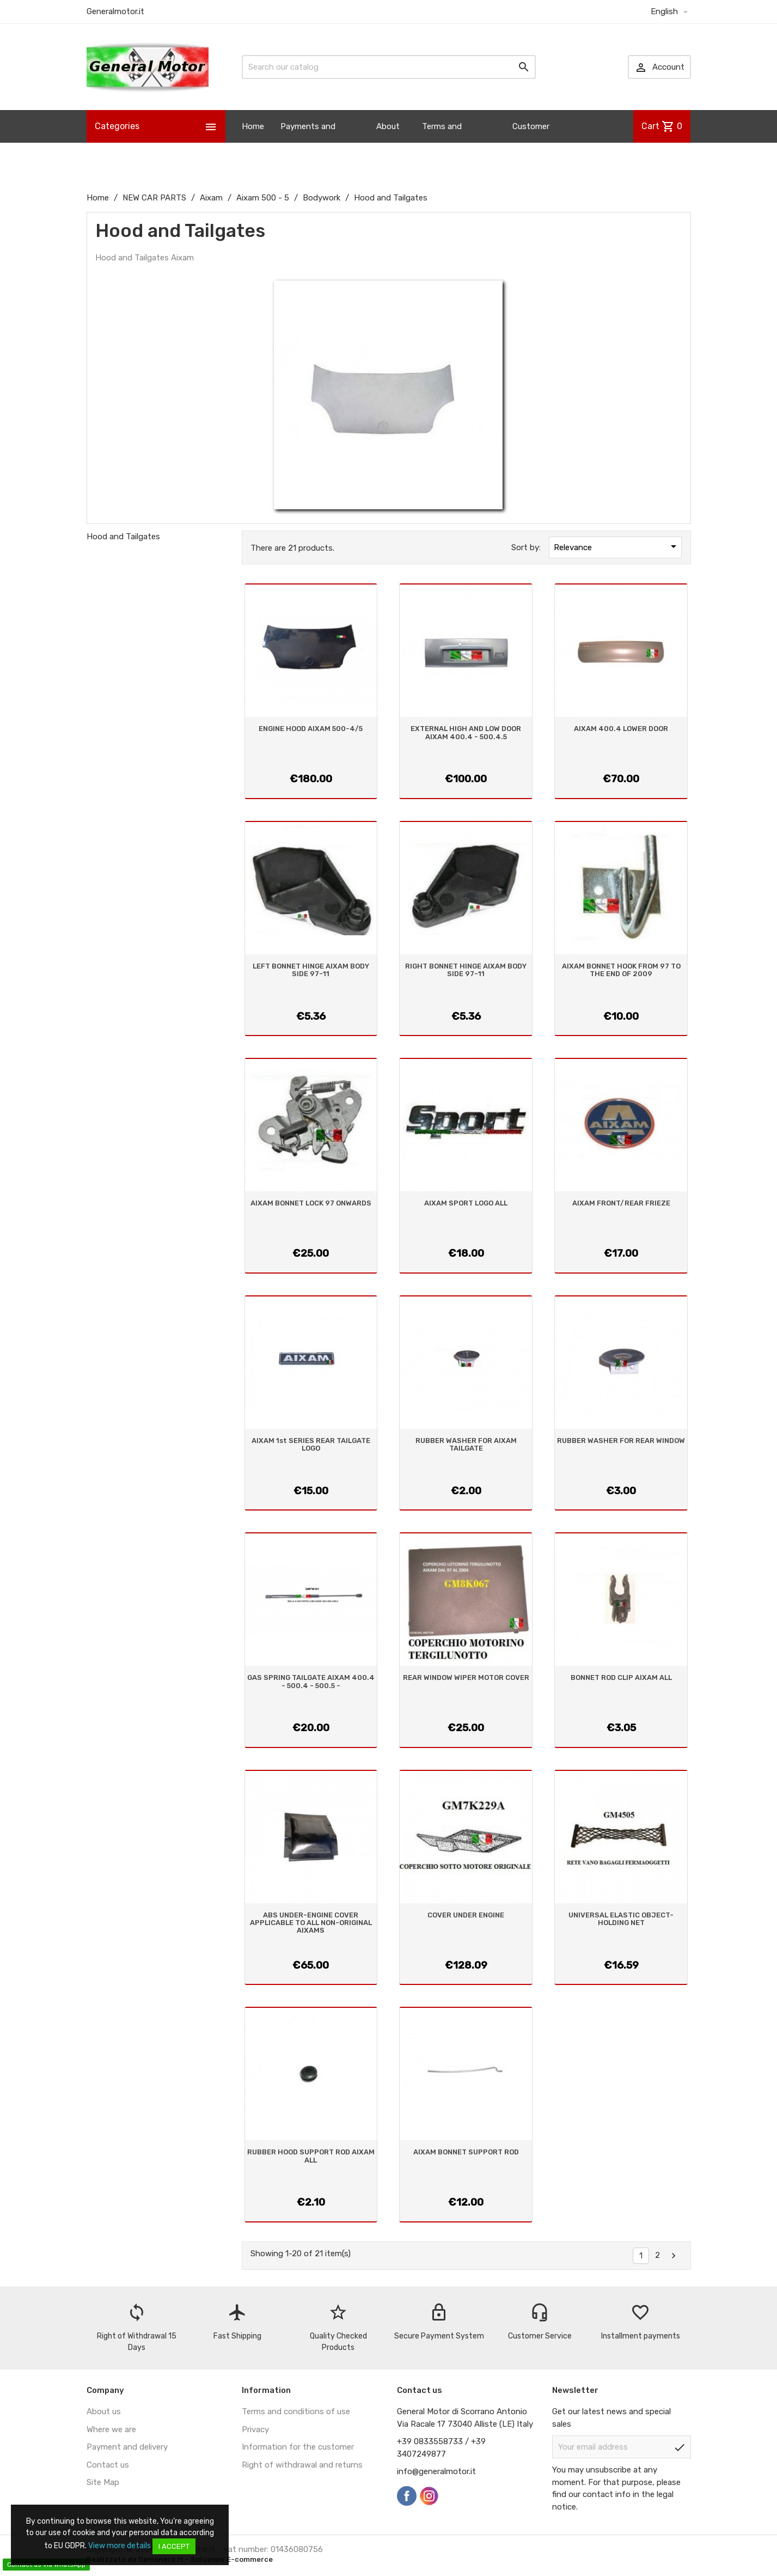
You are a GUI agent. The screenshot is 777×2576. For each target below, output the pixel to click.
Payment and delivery (127, 2447)
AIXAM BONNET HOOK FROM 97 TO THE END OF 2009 (621, 970)
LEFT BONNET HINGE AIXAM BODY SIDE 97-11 (311, 970)
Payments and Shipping (307, 142)
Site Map (103, 2482)
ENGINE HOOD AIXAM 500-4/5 (311, 728)
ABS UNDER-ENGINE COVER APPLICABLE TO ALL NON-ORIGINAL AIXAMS (311, 1923)
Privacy (255, 2429)
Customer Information (535, 142)
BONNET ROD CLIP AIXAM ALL (621, 1677)
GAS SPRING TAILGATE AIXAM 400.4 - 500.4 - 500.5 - (311, 1681)
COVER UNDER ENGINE (465, 1915)
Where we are (111, 2429)
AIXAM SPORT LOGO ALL (465, 1203)
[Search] (389, 67)
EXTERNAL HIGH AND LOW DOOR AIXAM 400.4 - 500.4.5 (466, 732)
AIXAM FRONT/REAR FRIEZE (621, 1203)
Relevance (617, 546)
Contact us (108, 2465)
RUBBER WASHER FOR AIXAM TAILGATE (466, 1444)
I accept (173, 2546)
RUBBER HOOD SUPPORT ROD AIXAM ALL (311, 2156)
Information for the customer (298, 2447)
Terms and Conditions (442, 142)
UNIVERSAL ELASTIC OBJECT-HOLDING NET (621, 1919)
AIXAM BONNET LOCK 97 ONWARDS (310, 1203)
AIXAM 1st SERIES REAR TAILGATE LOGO (311, 1444)
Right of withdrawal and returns (302, 2465)
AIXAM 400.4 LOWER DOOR (621, 728)
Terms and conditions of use (296, 2411)
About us (388, 142)
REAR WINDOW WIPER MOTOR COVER (466, 1677)
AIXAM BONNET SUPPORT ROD (466, 2152)
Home (253, 126)
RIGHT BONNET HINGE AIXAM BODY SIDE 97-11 (466, 970)
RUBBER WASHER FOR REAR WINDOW (621, 1440)
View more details (119, 2545)
